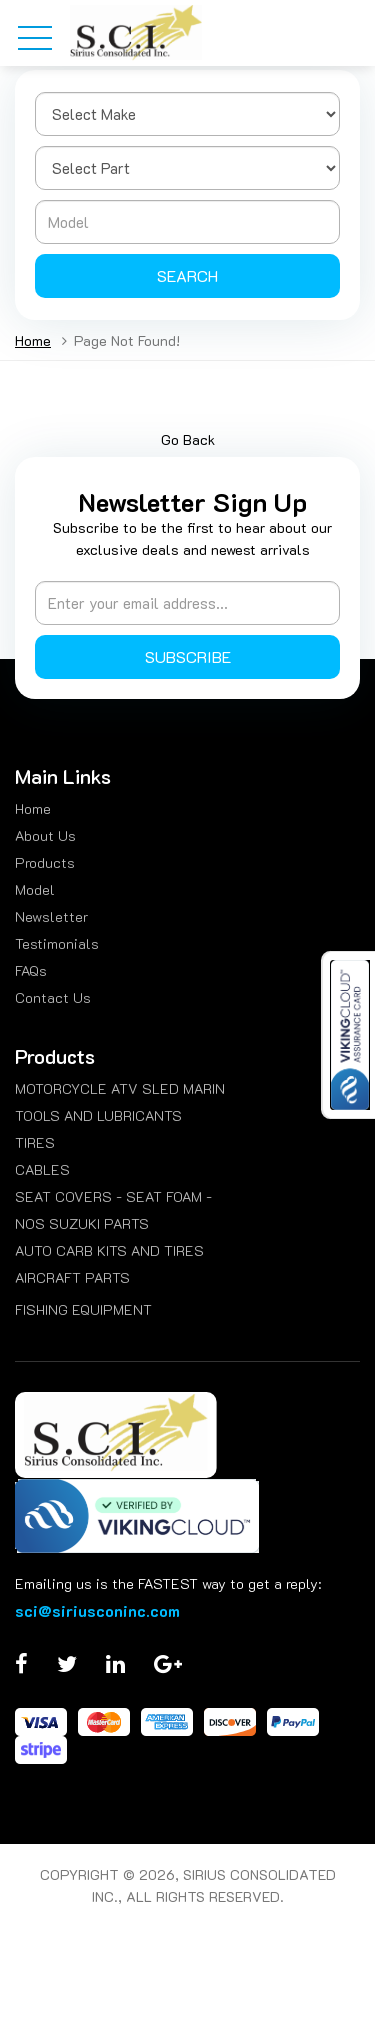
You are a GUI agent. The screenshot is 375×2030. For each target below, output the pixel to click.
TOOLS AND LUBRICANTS (98, 1115)
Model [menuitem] (35, 889)
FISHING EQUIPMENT (83, 1309)
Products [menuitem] (45, 862)
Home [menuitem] (33, 808)
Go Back (188, 439)
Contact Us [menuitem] (53, 997)
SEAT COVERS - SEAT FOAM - (113, 1196)
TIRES (35, 1142)
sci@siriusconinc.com (97, 1610)
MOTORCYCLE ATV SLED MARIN (120, 1088)
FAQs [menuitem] (31, 970)
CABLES (42, 1169)
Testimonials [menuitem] (57, 943)
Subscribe (188, 656)
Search (187, 275)
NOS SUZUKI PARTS (82, 1223)
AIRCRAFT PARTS (72, 1277)
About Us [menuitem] (45, 835)
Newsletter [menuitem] (51, 916)
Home (33, 340)
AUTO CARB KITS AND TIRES (109, 1250)
